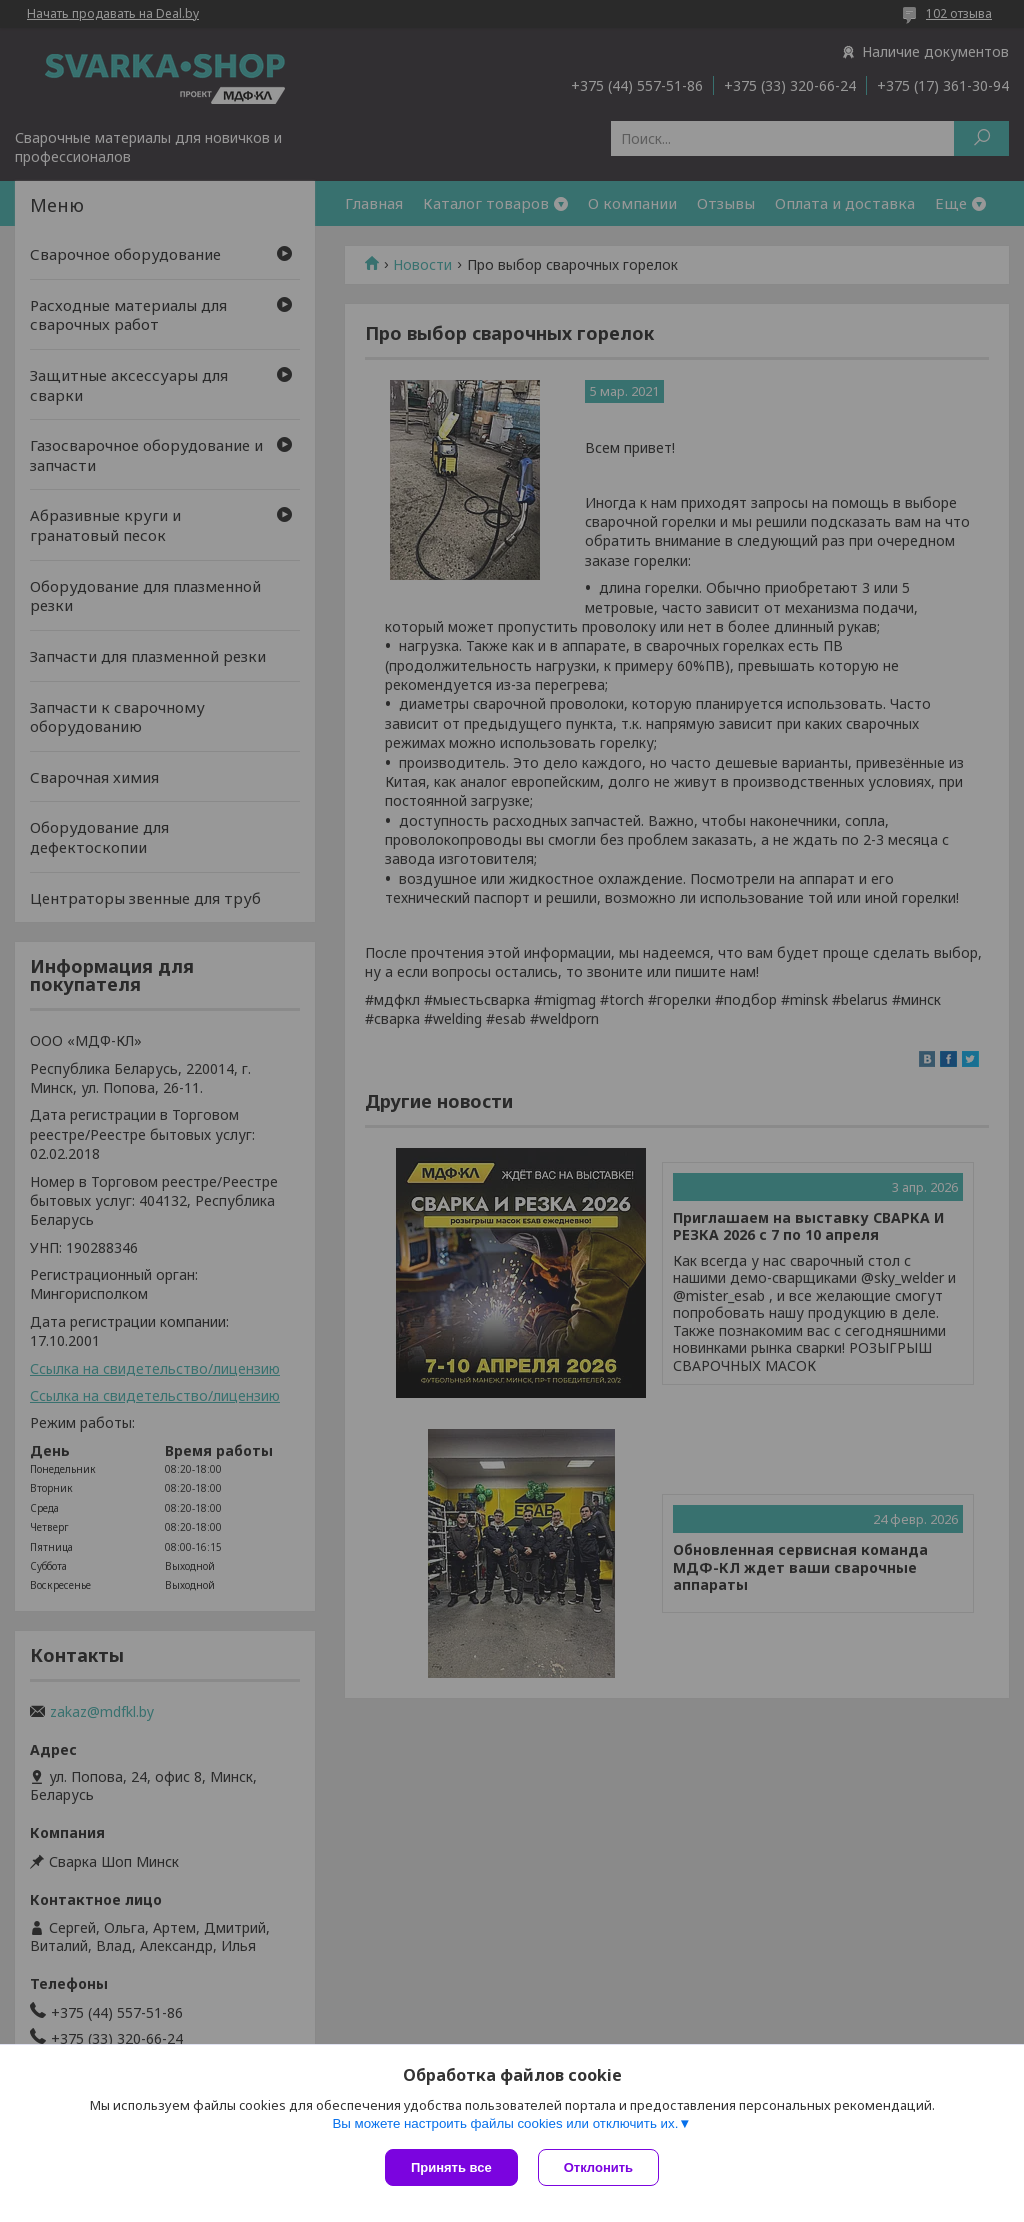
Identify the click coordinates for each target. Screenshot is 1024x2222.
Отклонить (598, 2167)
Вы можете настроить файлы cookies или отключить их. (505, 2123)
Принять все (451, 2167)
